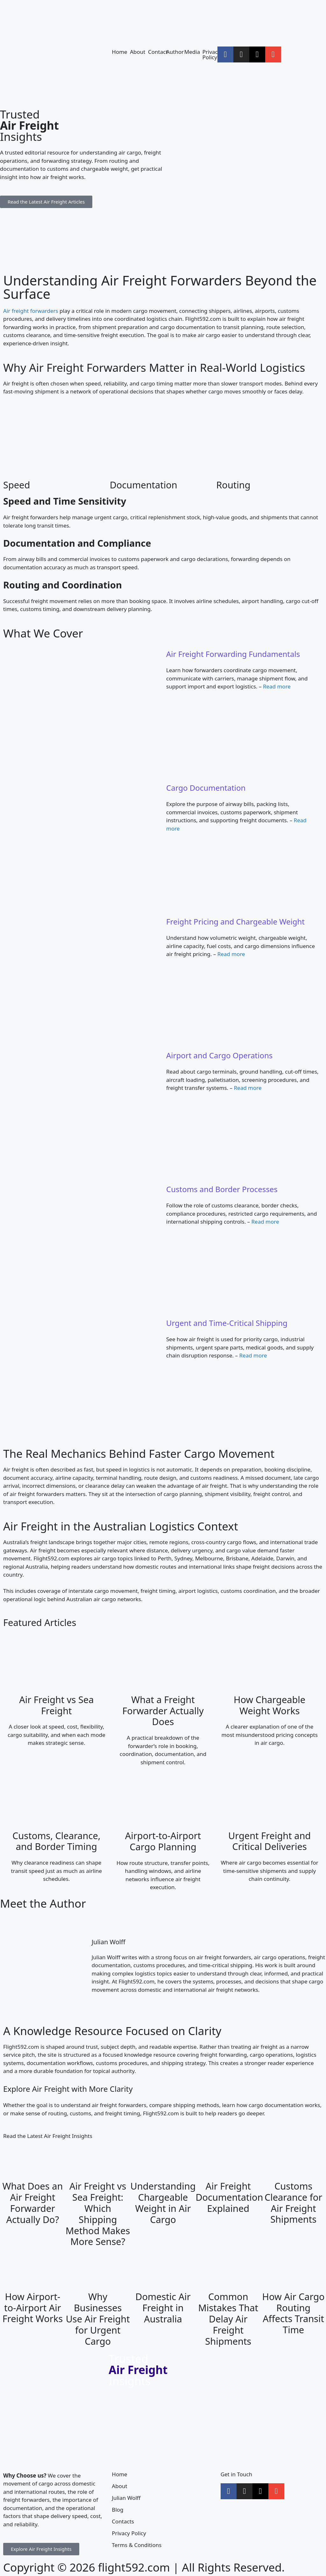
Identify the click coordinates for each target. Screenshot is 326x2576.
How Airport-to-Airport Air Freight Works (33, 2307)
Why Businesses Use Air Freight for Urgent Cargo (98, 2318)
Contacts (123, 2521)
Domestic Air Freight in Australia (162, 2307)
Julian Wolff (108, 1942)
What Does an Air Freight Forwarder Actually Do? (32, 2202)
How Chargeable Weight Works (269, 1705)
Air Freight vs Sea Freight (56, 1705)
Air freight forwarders (30, 310)
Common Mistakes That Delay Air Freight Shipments (228, 2318)
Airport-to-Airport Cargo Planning (163, 1841)
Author (175, 51)
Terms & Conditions (136, 2545)
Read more (277, 686)
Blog (117, 2509)
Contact (158, 51)
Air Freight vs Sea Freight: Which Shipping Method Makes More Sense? (98, 2214)
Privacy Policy (211, 54)
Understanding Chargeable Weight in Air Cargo (163, 2202)
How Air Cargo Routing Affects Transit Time (293, 2313)
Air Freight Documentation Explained (229, 2197)
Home (119, 51)
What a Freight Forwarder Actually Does (163, 1710)
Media (192, 51)
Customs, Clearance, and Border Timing (56, 1841)
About (137, 51)
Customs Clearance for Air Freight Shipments (293, 2202)
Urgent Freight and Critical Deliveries (269, 1841)
